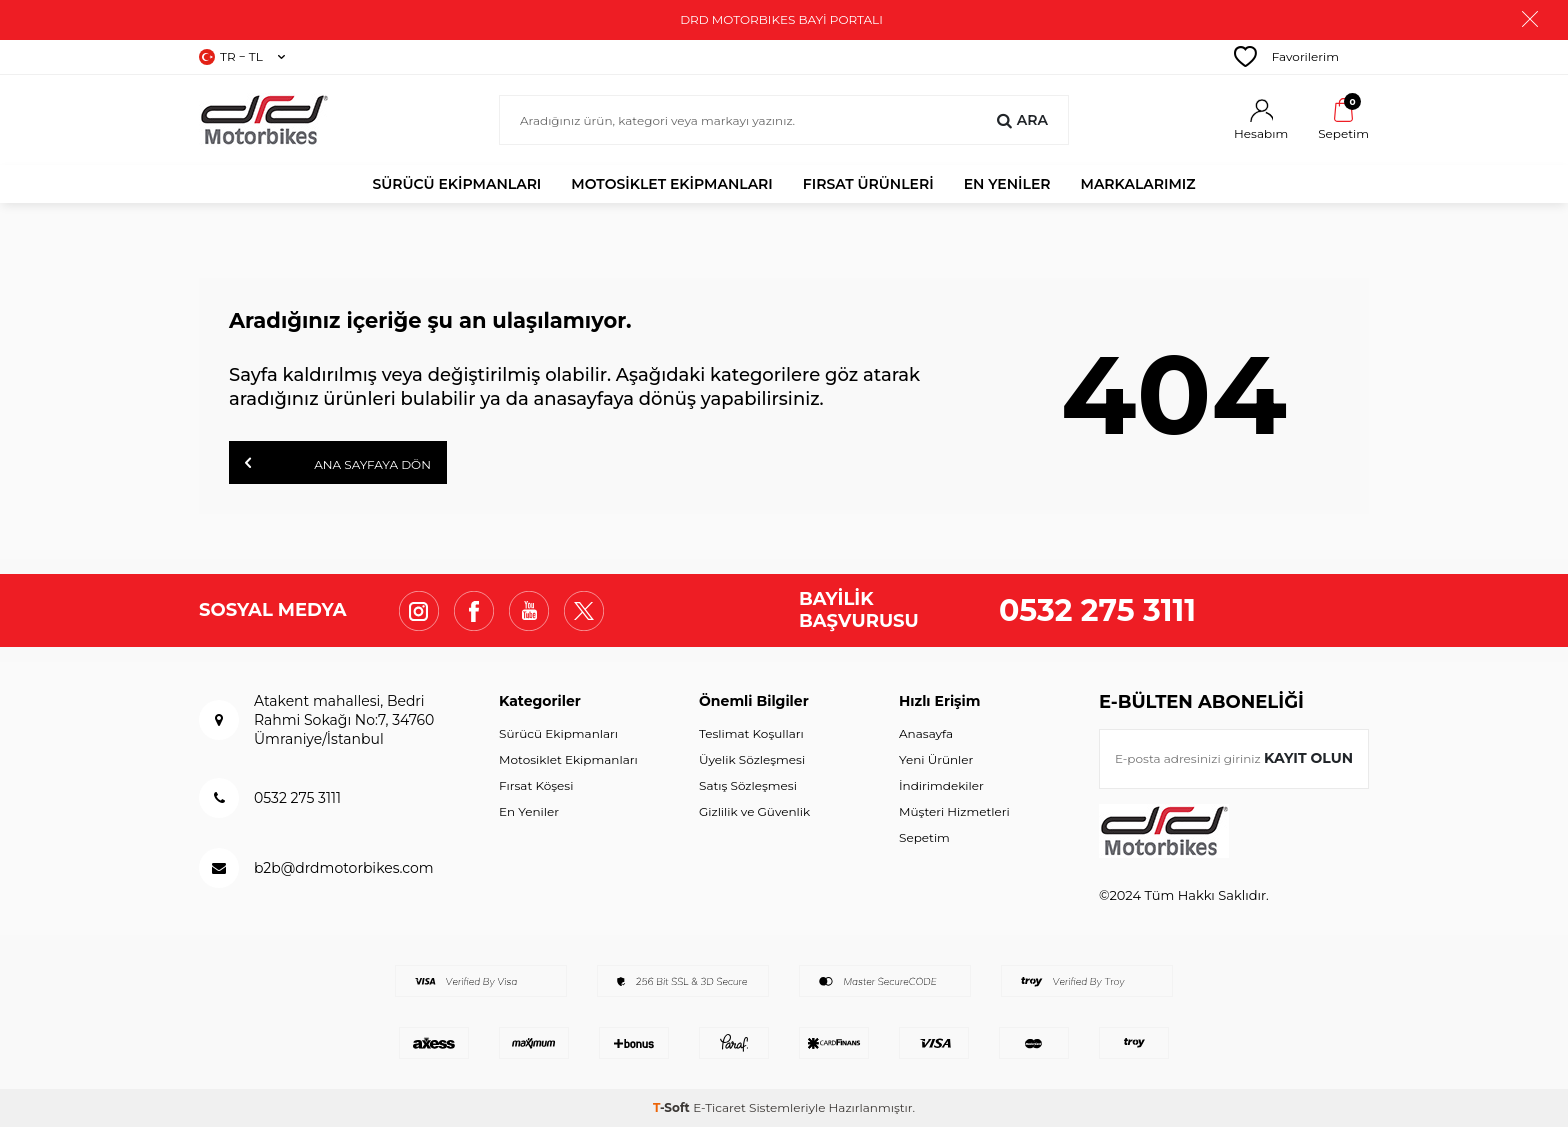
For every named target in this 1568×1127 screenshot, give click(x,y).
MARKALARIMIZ (1138, 184)
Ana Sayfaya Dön (338, 463)
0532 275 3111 (1097, 610)
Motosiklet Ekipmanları (672, 184)
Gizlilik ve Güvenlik (754, 811)
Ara (1022, 120)
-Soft (673, 1107)
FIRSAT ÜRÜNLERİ (868, 184)
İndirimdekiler (941, 785)
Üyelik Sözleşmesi (752, 759)
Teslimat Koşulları (751, 733)
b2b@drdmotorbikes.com (344, 868)
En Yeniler (529, 811)
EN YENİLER (1007, 184)
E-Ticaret (719, 1107)
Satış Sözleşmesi (748, 785)
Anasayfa (926, 733)
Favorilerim (1286, 57)
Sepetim (924, 837)
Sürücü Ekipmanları (456, 184)
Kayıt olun (1308, 758)
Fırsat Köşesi (536, 785)
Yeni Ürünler (936, 759)
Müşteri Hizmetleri (954, 811)
